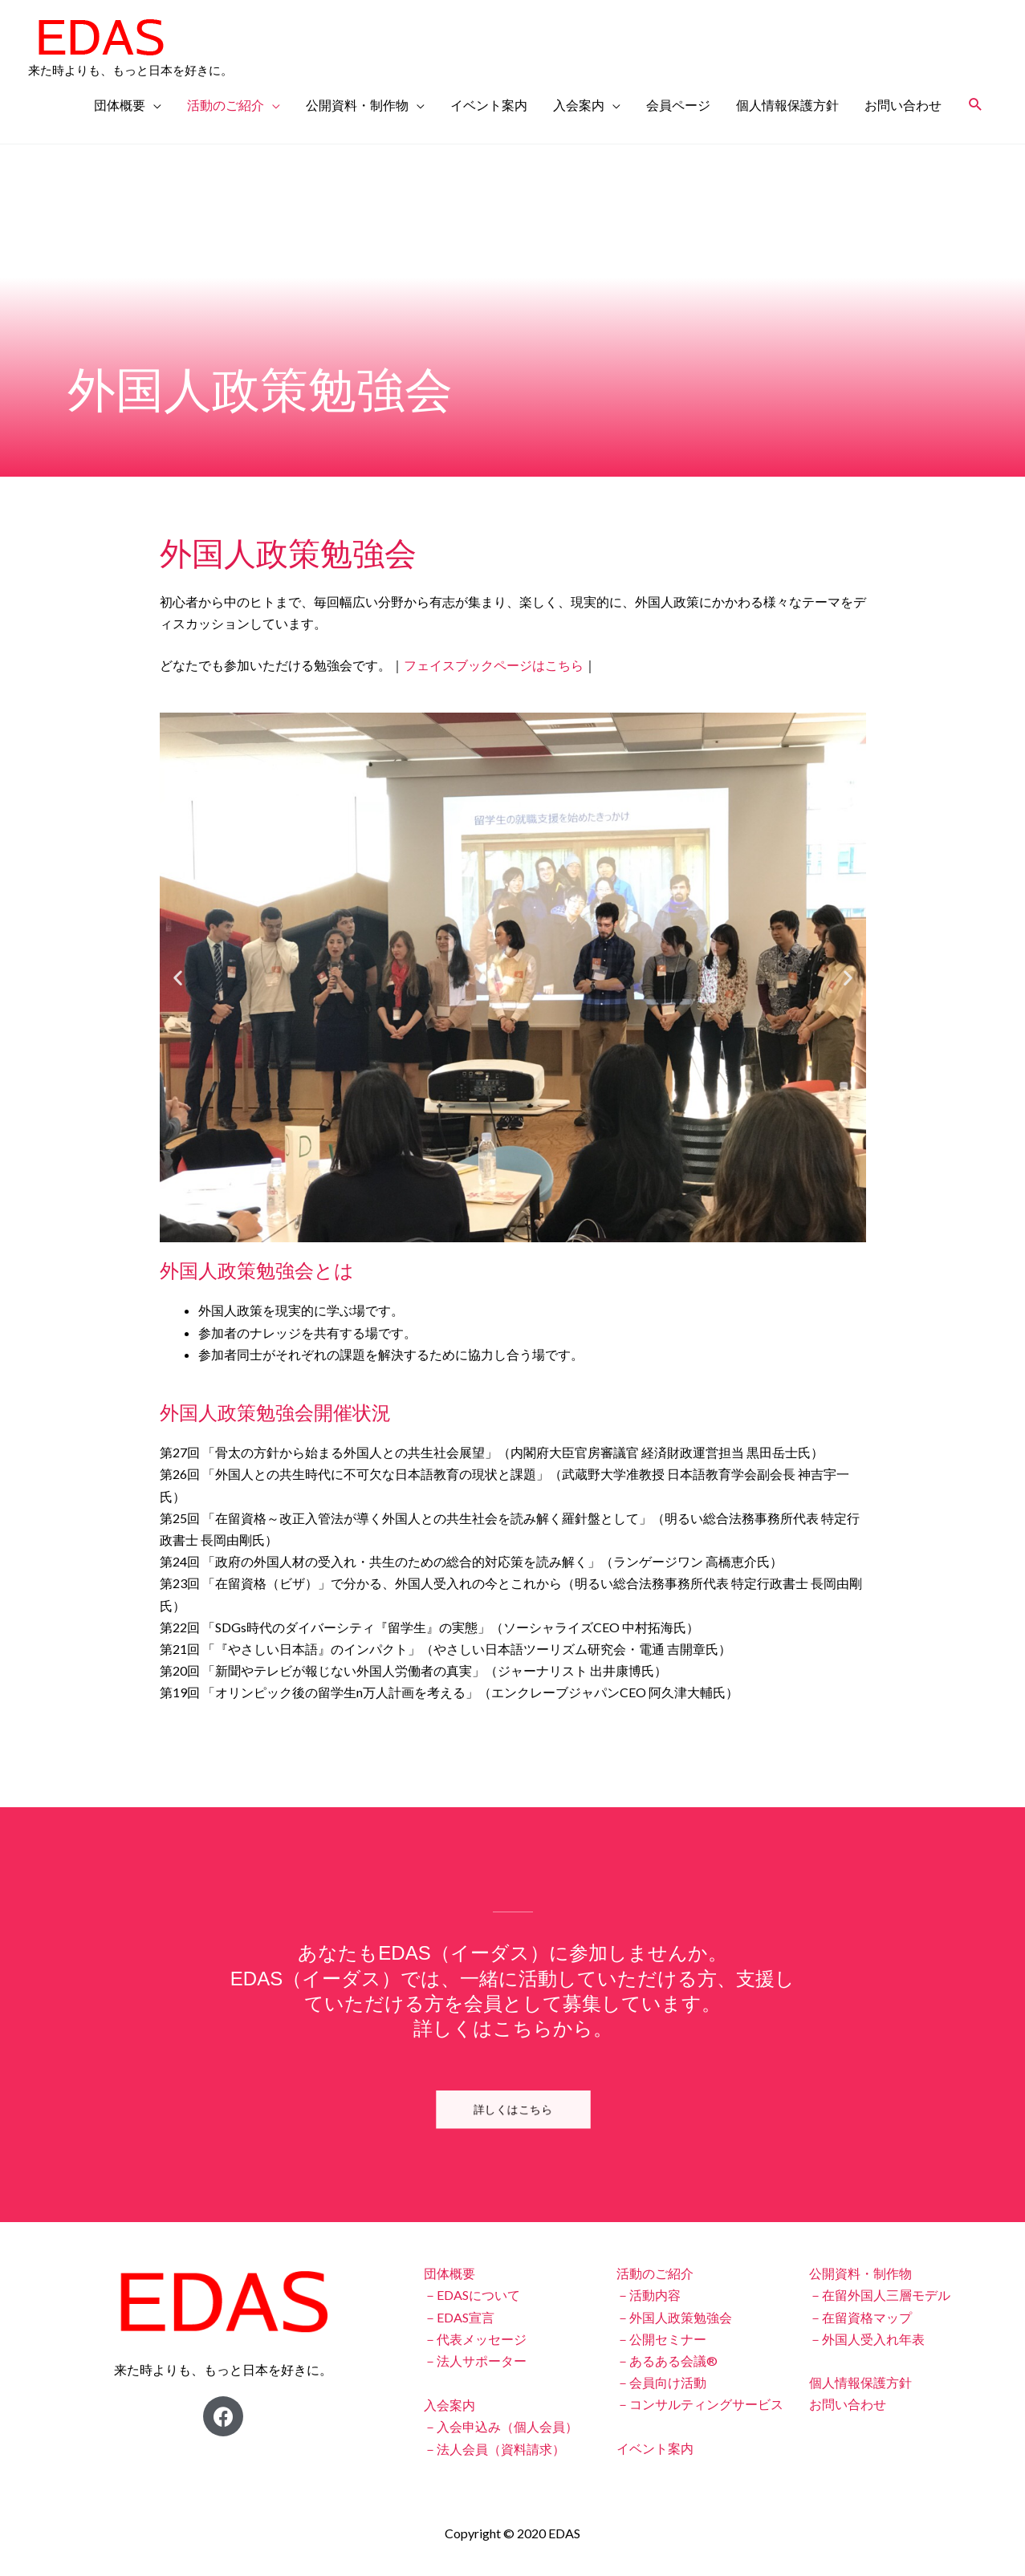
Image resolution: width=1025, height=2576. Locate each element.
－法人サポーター (475, 2360)
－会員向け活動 (661, 2382)
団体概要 (119, 104)
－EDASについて (472, 2294)
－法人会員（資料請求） (494, 2448)
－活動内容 (648, 2294)
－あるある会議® (667, 2360)
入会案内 (578, 104)
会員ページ (678, 104)
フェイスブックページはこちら (494, 664)
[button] (178, 978)
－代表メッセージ (475, 2338)
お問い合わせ (903, 104)
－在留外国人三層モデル (879, 2294)
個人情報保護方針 (787, 104)
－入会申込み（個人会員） (501, 2426)
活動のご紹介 (225, 104)
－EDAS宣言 (459, 2317)
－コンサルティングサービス (699, 2403)
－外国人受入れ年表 (867, 2338)
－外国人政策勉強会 (674, 2317)
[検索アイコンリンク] (975, 104)
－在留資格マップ (860, 2317)
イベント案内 (488, 104)
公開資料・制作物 (357, 104)
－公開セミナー (661, 2338)
